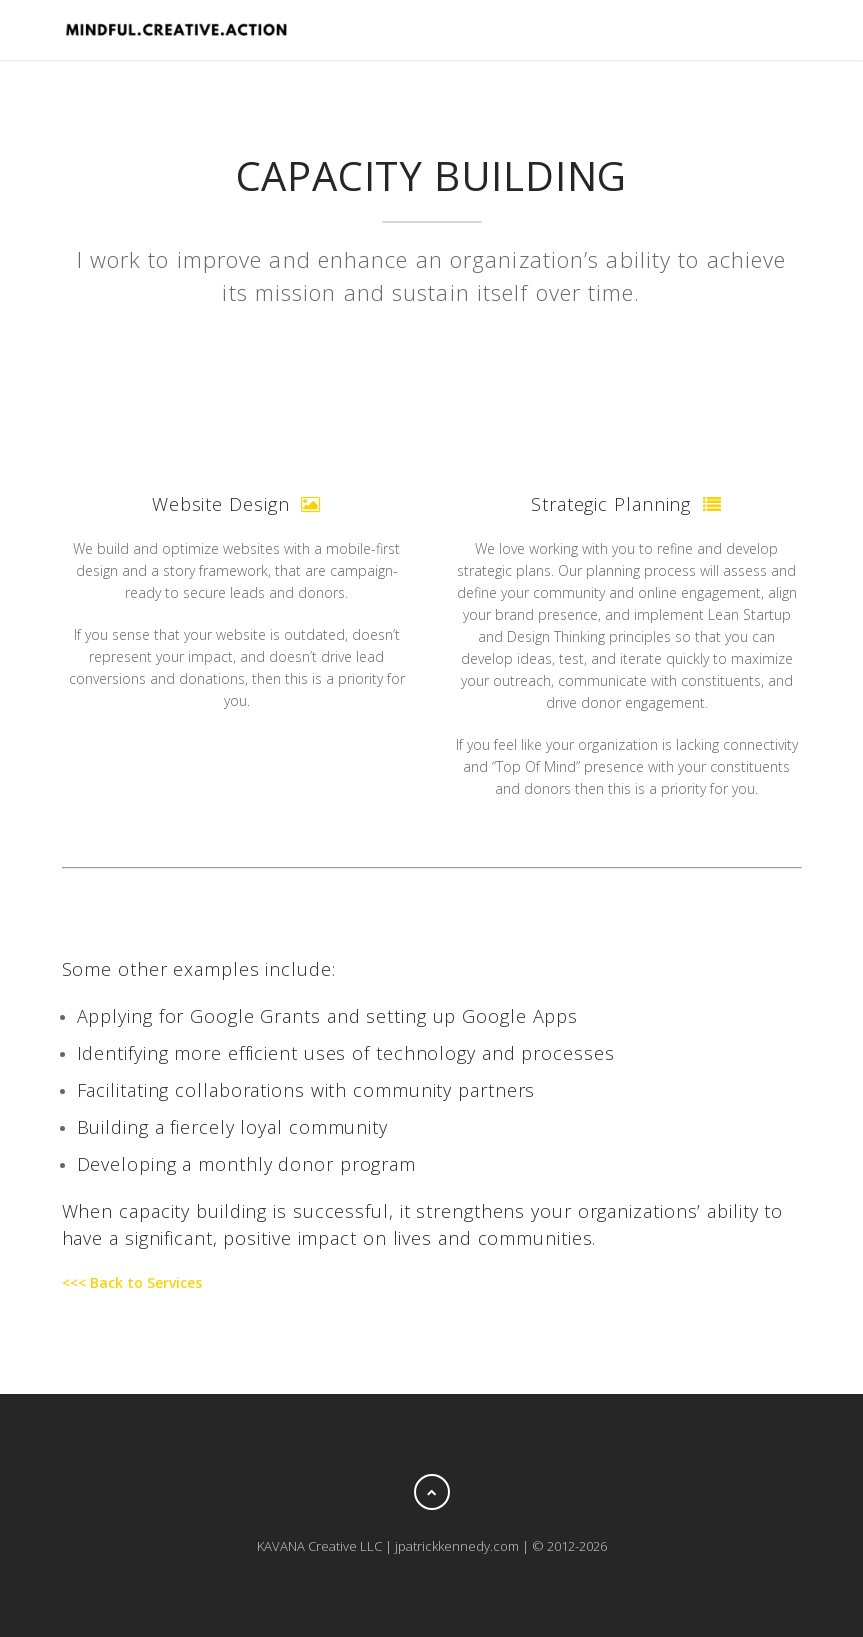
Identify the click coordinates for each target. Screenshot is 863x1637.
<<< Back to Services (132, 1282)
